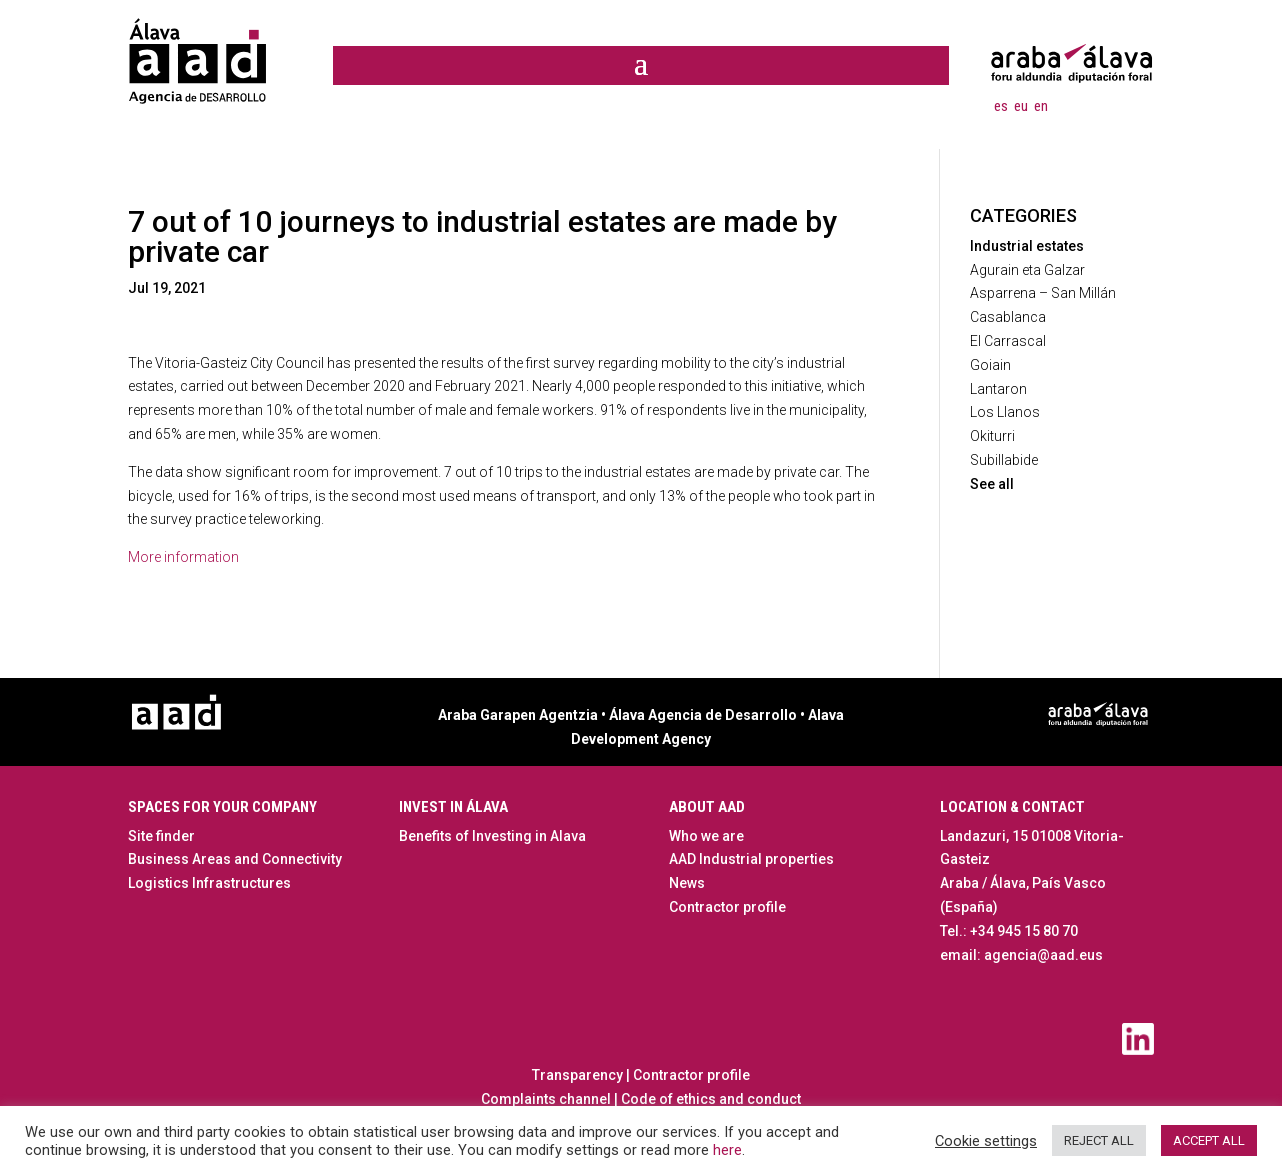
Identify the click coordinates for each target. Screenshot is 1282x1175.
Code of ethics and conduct (709, 1099)
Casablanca (1008, 317)
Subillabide (1004, 460)
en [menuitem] (1041, 105)
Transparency (577, 1075)
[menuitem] (1001, 106)
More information (183, 557)
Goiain (990, 365)
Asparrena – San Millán (1043, 293)
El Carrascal (1008, 341)
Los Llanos (1005, 412)
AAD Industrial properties (751, 859)
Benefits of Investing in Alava (492, 836)
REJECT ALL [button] (1099, 1140)
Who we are (706, 836)
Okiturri (992, 436)
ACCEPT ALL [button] (1209, 1140)
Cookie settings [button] (986, 1141)
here (727, 1150)
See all (992, 484)
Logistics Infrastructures (209, 883)
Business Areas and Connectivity (235, 859)
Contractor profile (727, 907)
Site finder (161, 836)
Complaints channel (546, 1099)
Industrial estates (1027, 246)
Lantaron (998, 389)
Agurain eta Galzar (1027, 270)
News (687, 883)
